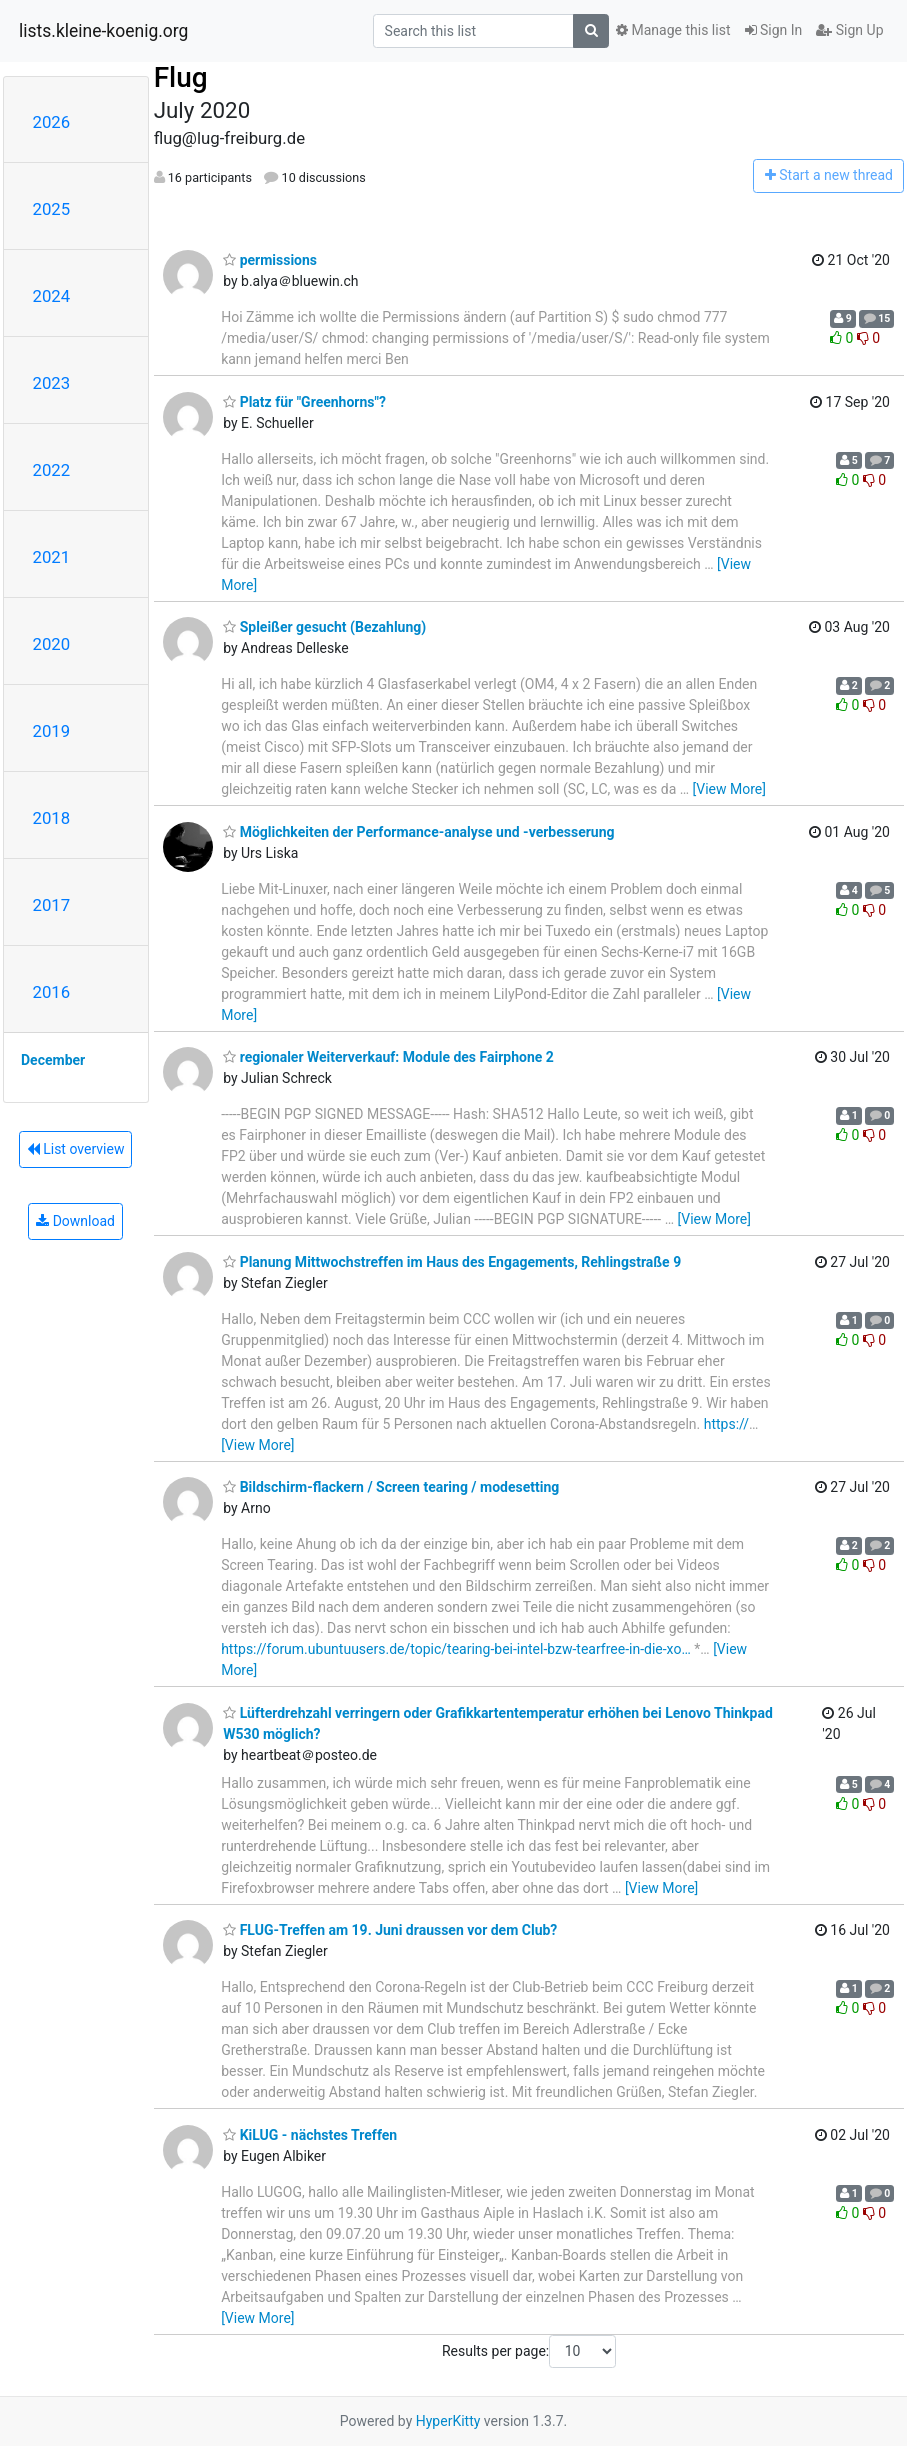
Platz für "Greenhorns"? (304, 402)
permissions (270, 260)
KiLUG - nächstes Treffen (310, 2135)
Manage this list (673, 30)
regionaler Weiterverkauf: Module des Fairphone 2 (388, 1057)
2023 (52, 383)
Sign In (774, 30)
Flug (181, 77)
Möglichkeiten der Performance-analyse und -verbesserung (418, 832)
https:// (726, 1424)
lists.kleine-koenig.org (103, 31)
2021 (52, 557)
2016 (52, 992)
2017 (52, 905)
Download (75, 1221)
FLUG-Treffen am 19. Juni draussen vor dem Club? (390, 1930)
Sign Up (849, 30)
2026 (52, 122)
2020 (52, 644)
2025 (52, 209)
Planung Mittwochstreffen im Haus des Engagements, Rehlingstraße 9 (452, 1262)
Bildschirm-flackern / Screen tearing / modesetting (391, 1487)
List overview (76, 1149)
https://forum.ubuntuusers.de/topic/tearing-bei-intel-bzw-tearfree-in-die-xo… (456, 1649)
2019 (52, 731)
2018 (52, 818)
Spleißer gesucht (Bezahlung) (324, 627)
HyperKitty (448, 2421)
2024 (52, 296)
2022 (52, 470)
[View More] (729, 789)
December (53, 1060)
